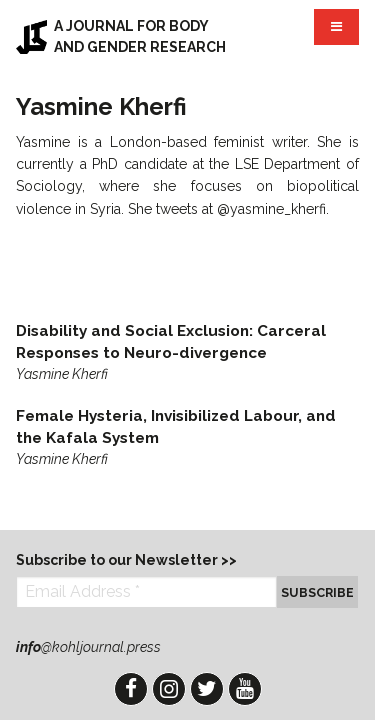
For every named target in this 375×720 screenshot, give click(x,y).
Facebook (131, 689)
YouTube (245, 689)
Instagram (169, 689)
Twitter (207, 689)
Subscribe (317, 592)
